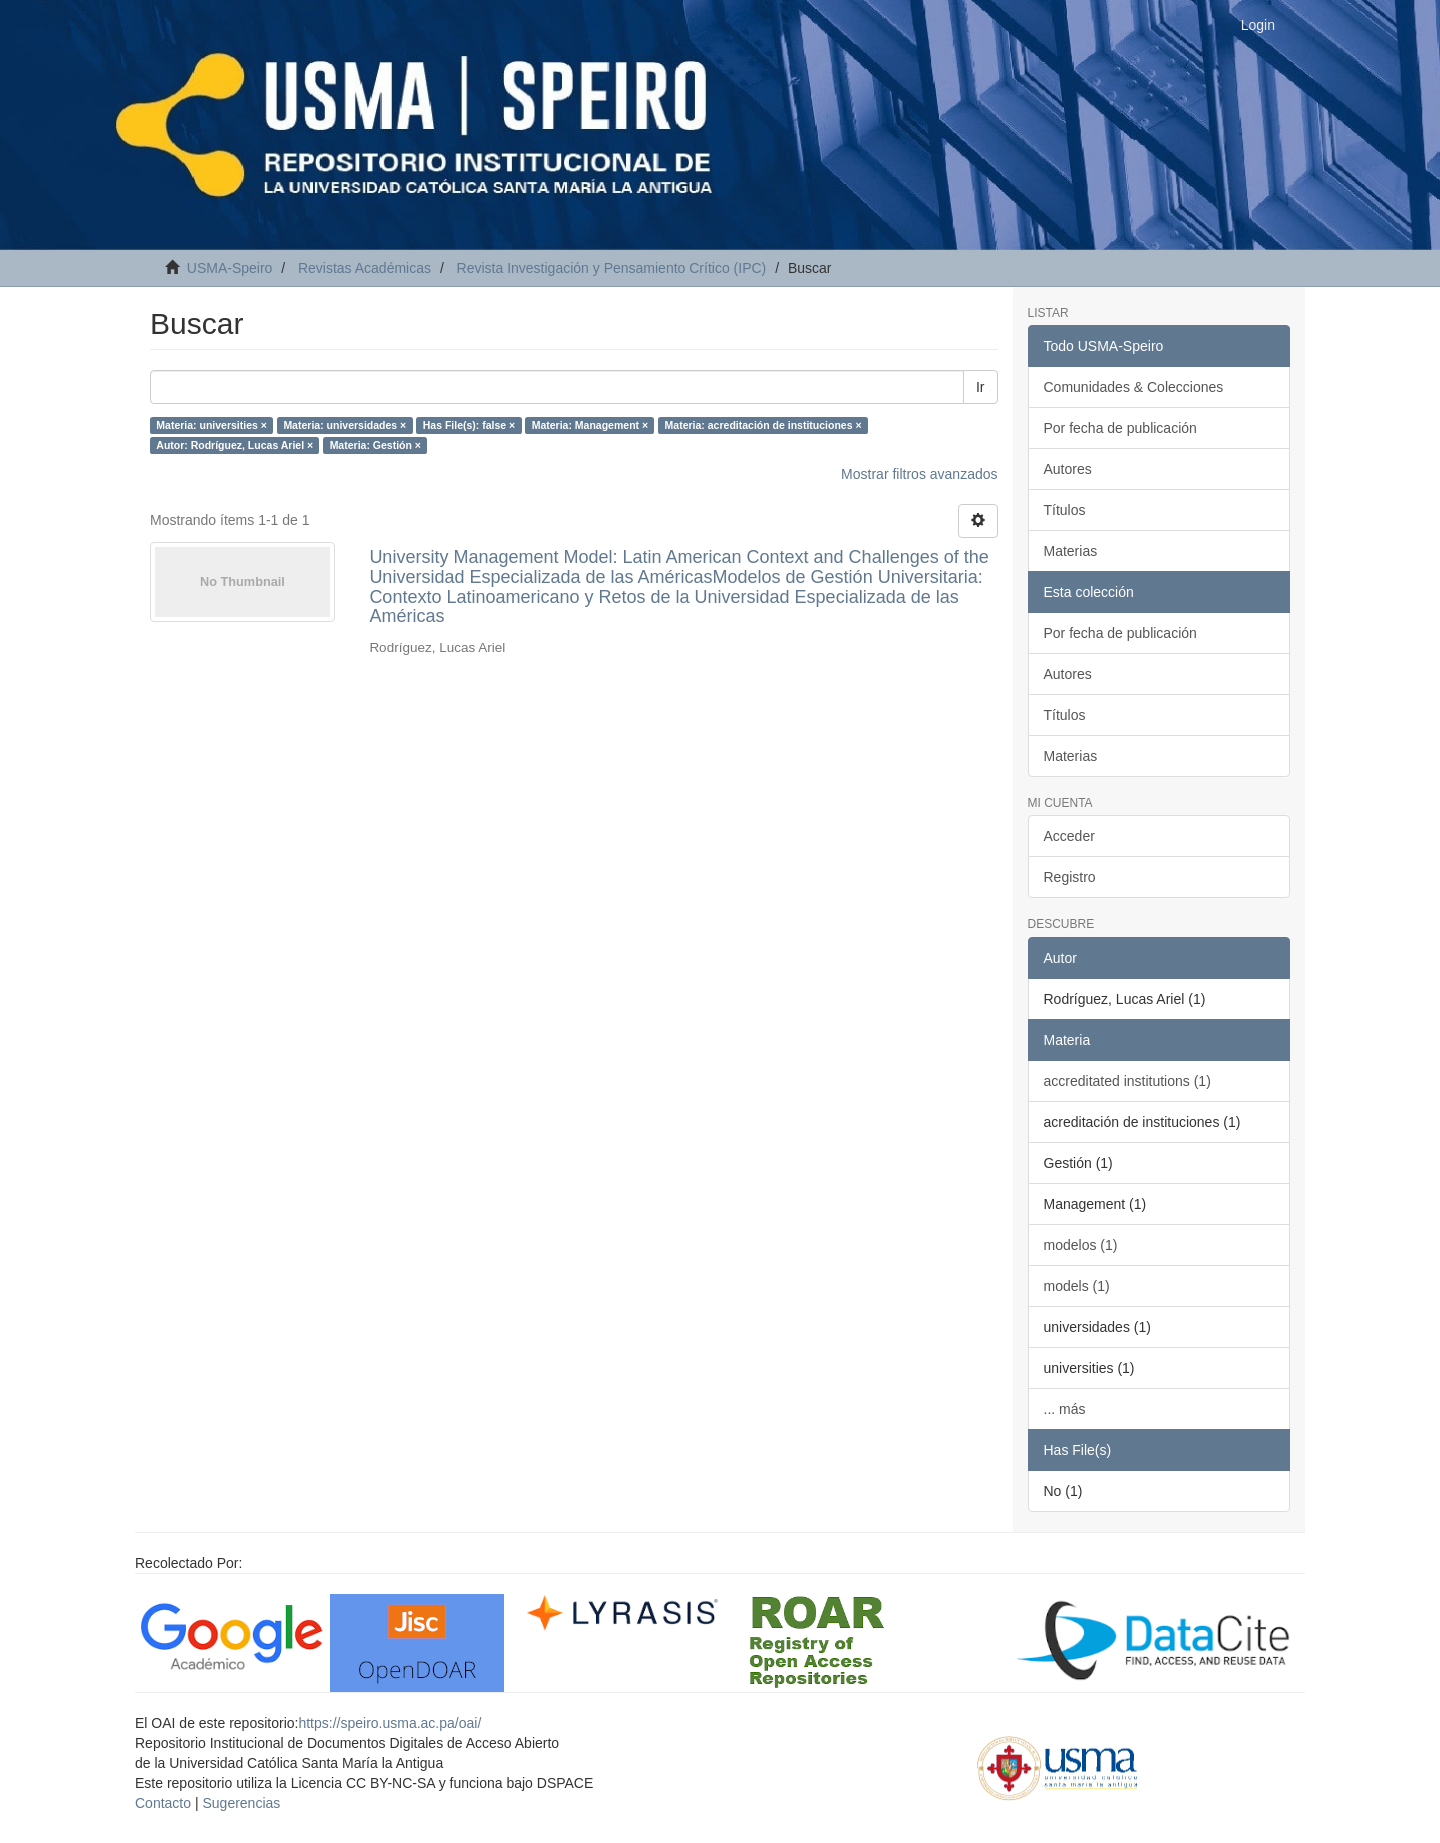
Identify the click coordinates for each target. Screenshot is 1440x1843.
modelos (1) (1081, 1245)
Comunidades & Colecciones (1134, 387)
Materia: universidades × (344, 425)
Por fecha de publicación (1120, 428)
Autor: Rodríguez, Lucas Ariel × (234, 445)
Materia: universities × (211, 425)
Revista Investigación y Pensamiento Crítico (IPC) (612, 268)
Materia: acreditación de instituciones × (763, 425)
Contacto (163, 1803)
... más (1065, 1409)
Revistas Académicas (364, 268)
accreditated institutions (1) (1127, 1081)
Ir (980, 387)
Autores (1068, 469)
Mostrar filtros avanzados (919, 474)
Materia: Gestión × (375, 445)
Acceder (1069, 836)
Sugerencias (241, 1803)
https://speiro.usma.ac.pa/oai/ (389, 1723)
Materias (1071, 551)
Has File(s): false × (469, 425)
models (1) (1077, 1286)
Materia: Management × (590, 425)
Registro (1070, 877)
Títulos (1065, 510)
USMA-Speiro (230, 268)
